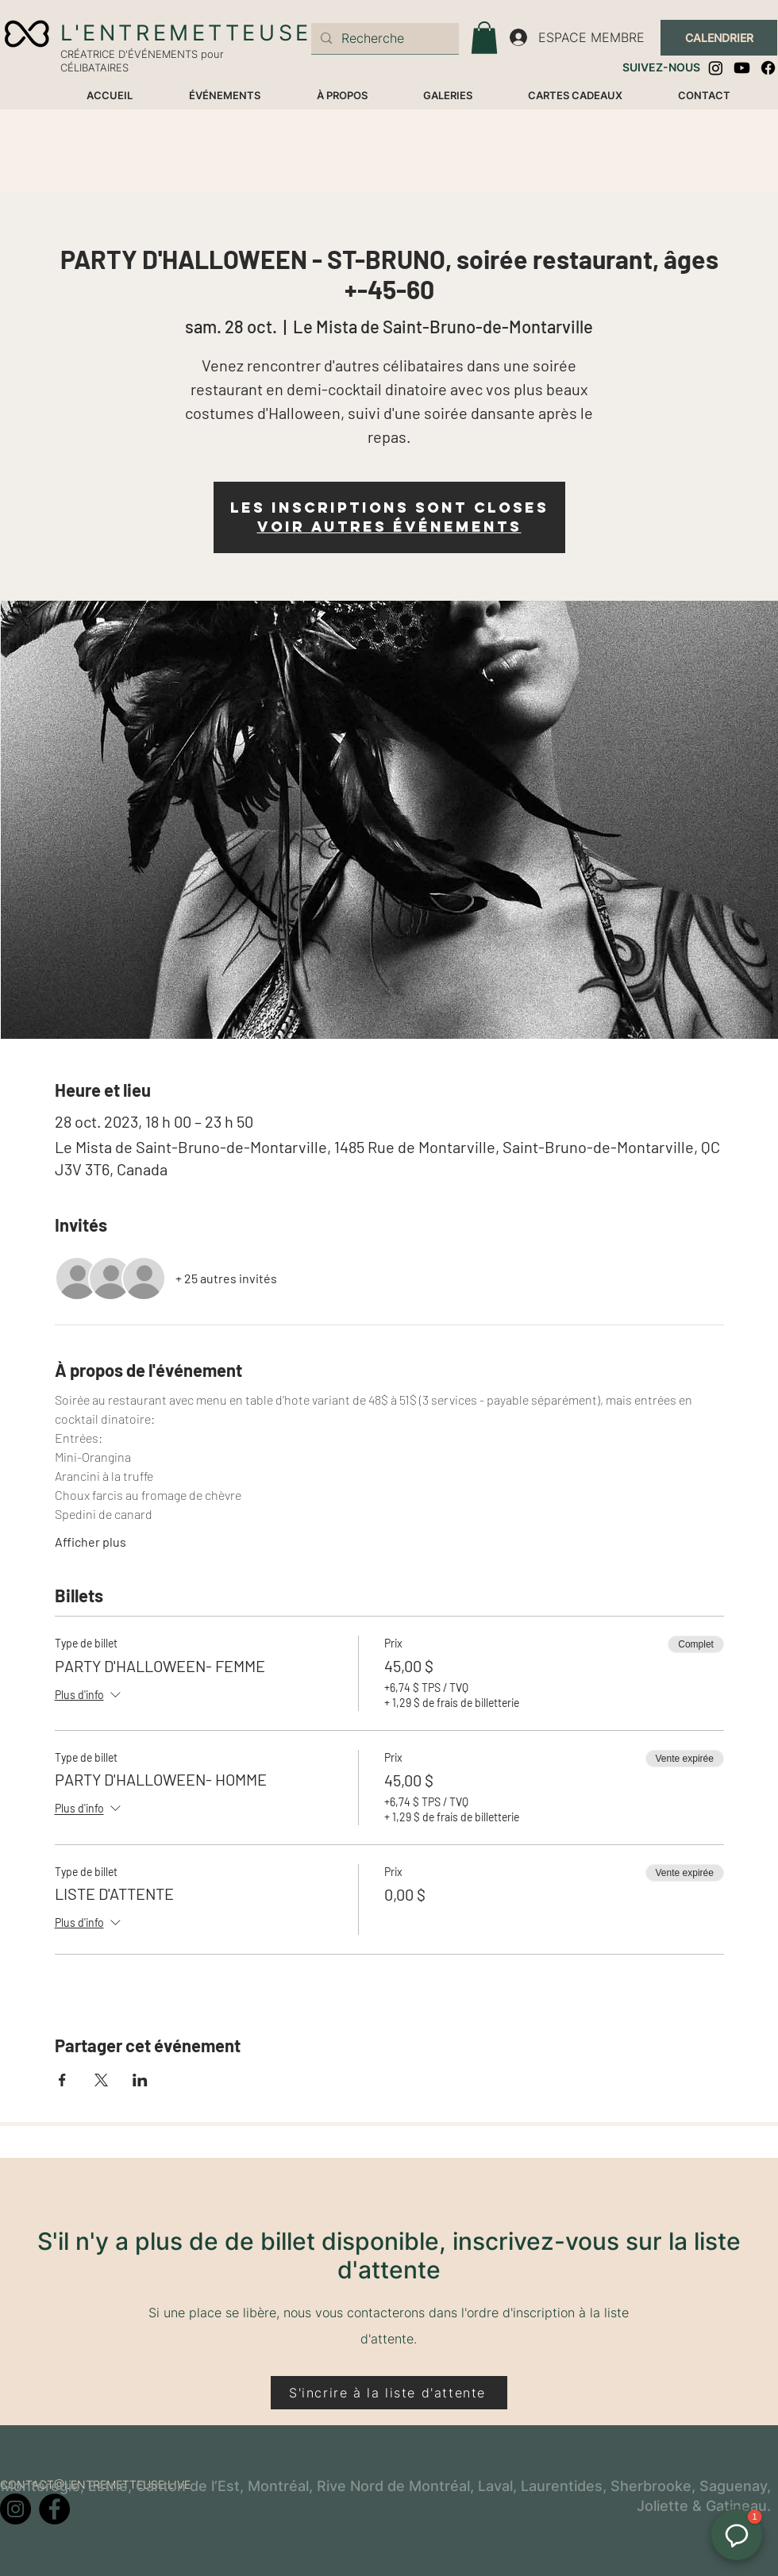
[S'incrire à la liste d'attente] (389, 2392)
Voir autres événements (389, 526)
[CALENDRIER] (719, 38)
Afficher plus (90, 1541)
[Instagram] (716, 68)
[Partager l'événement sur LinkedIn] (140, 2080)
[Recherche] (383, 38)
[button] (484, 37)
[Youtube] (742, 68)
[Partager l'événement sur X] (101, 2080)
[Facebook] (768, 68)
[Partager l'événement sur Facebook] (62, 2080)
